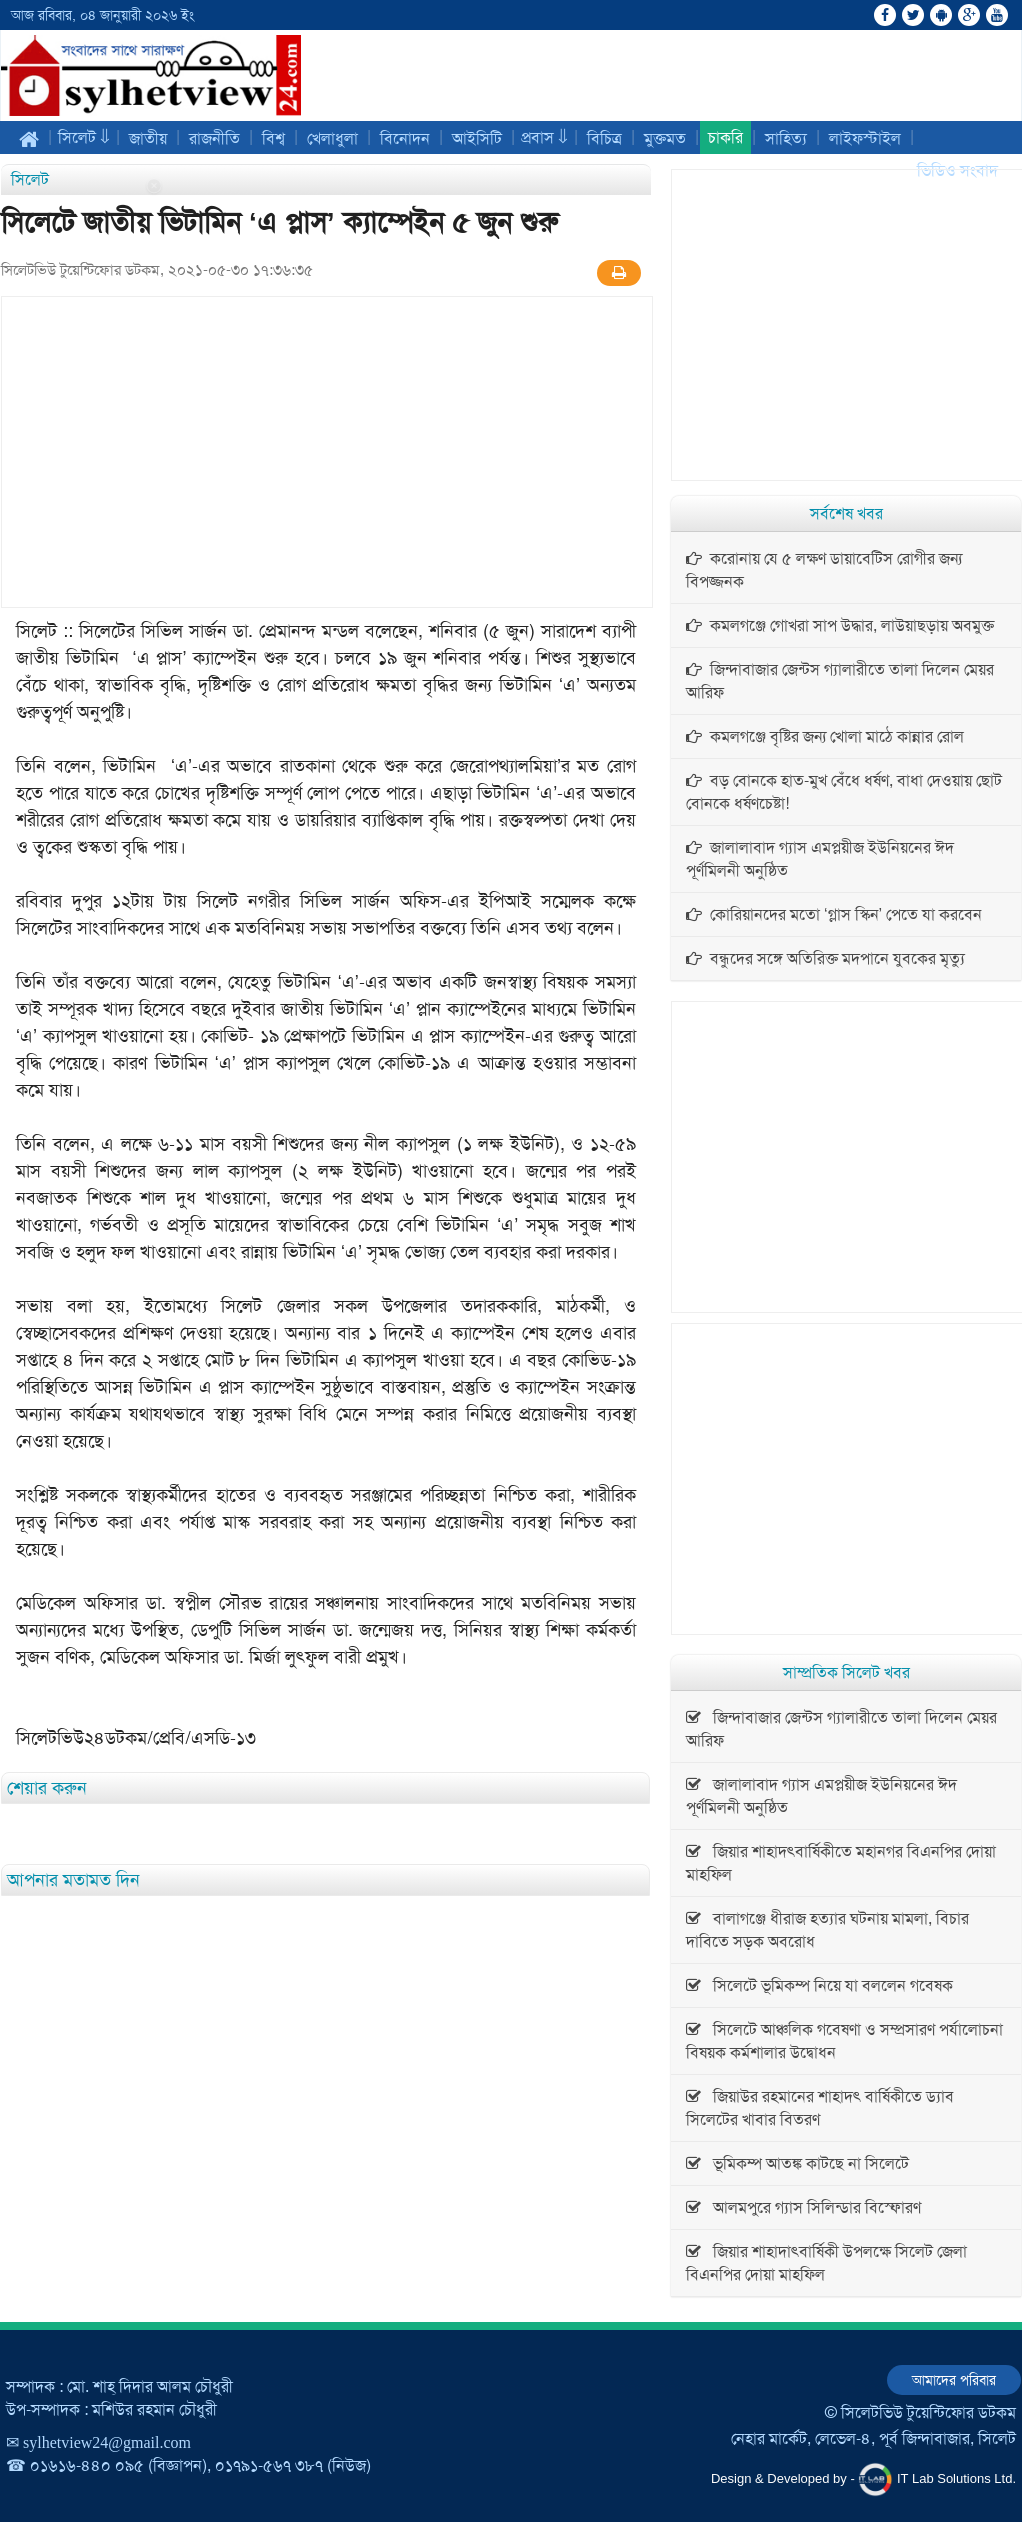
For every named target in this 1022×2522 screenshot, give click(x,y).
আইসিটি (477, 138)
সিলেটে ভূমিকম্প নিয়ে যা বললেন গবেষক (819, 1985)
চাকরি (725, 137)
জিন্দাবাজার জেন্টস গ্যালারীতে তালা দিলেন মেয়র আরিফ (840, 681)
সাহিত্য (786, 138)
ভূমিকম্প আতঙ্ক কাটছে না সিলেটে (797, 2163)
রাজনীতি (214, 138)
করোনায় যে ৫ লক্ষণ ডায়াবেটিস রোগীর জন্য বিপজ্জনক (824, 570)
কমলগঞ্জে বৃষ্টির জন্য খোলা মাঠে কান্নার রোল (825, 736)
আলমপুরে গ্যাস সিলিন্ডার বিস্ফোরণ (803, 2207)
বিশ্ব (273, 138)
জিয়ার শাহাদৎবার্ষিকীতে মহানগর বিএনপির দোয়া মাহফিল (841, 1863)
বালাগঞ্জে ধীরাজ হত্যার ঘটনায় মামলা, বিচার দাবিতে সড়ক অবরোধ (827, 1930)
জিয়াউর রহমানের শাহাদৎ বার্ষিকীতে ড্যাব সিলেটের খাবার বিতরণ (820, 2108)
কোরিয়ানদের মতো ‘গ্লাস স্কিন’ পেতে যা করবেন (834, 914)
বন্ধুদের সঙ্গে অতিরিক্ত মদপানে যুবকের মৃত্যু (825, 958)
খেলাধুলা (332, 138)
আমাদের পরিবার (954, 2380)
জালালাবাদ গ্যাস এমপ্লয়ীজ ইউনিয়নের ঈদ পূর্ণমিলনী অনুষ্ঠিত (820, 859)
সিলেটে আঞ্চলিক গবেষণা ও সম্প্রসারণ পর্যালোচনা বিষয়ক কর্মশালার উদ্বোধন (844, 2041)
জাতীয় (148, 138)
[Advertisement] (327, 452)
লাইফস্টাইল (865, 138)
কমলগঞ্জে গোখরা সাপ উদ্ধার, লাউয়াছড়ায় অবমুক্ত (840, 625)
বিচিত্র (604, 138)
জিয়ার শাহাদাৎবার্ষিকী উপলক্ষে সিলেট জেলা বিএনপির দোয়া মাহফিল (826, 2263)
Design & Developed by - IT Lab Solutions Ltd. (863, 2479)
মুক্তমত (665, 138)
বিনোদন (405, 138)
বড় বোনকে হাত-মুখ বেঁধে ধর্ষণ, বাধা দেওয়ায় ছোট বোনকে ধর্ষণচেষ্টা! (844, 792)
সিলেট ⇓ (84, 137)
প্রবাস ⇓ (544, 137)
